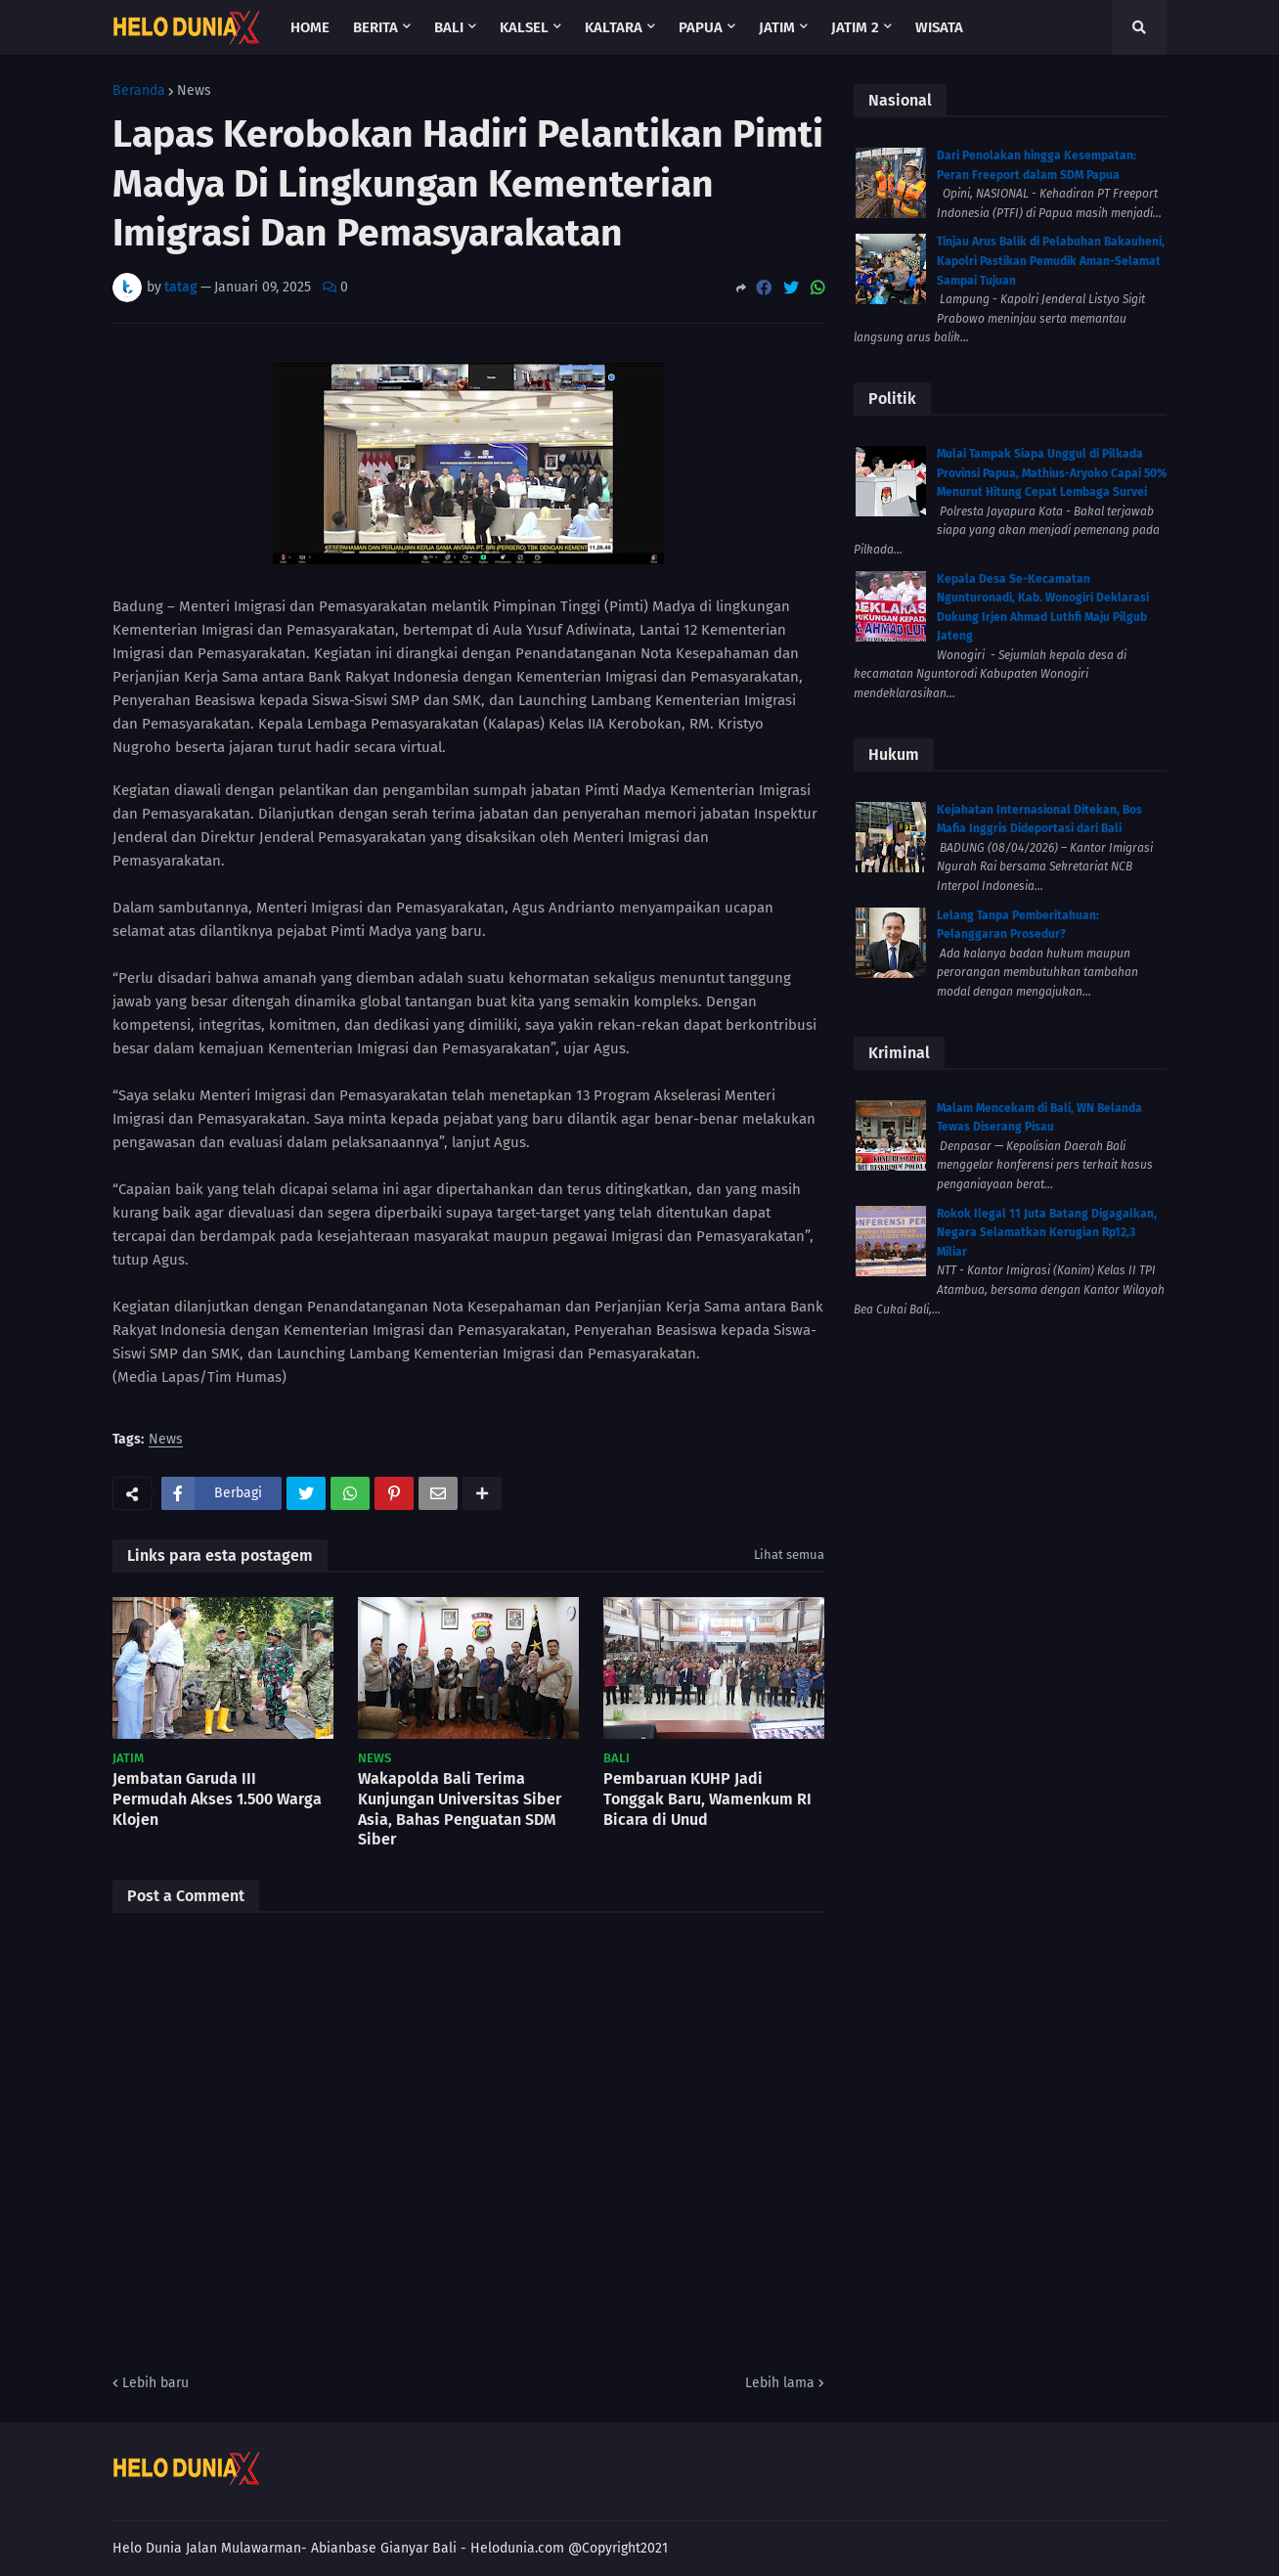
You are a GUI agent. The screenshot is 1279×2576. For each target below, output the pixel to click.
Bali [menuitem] (448, 27)
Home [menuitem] (310, 27)
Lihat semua (789, 1554)
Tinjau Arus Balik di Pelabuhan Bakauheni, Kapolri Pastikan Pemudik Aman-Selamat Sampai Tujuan (1051, 261)
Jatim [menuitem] (777, 27)
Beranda (138, 91)
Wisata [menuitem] (939, 27)
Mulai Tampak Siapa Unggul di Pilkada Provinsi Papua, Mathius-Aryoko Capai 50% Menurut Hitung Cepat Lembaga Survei (1052, 473)
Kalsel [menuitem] (524, 27)
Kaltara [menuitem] (613, 27)
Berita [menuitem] (375, 27)
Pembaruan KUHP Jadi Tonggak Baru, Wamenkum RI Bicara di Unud (707, 1799)
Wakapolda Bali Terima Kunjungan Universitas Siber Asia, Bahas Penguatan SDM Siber (459, 1808)
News (194, 91)
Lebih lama (780, 2383)
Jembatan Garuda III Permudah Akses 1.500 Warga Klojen (217, 1799)
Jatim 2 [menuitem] (855, 27)
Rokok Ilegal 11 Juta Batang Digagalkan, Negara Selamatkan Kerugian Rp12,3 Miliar (1047, 1233)
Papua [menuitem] (701, 27)
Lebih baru (155, 2383)
